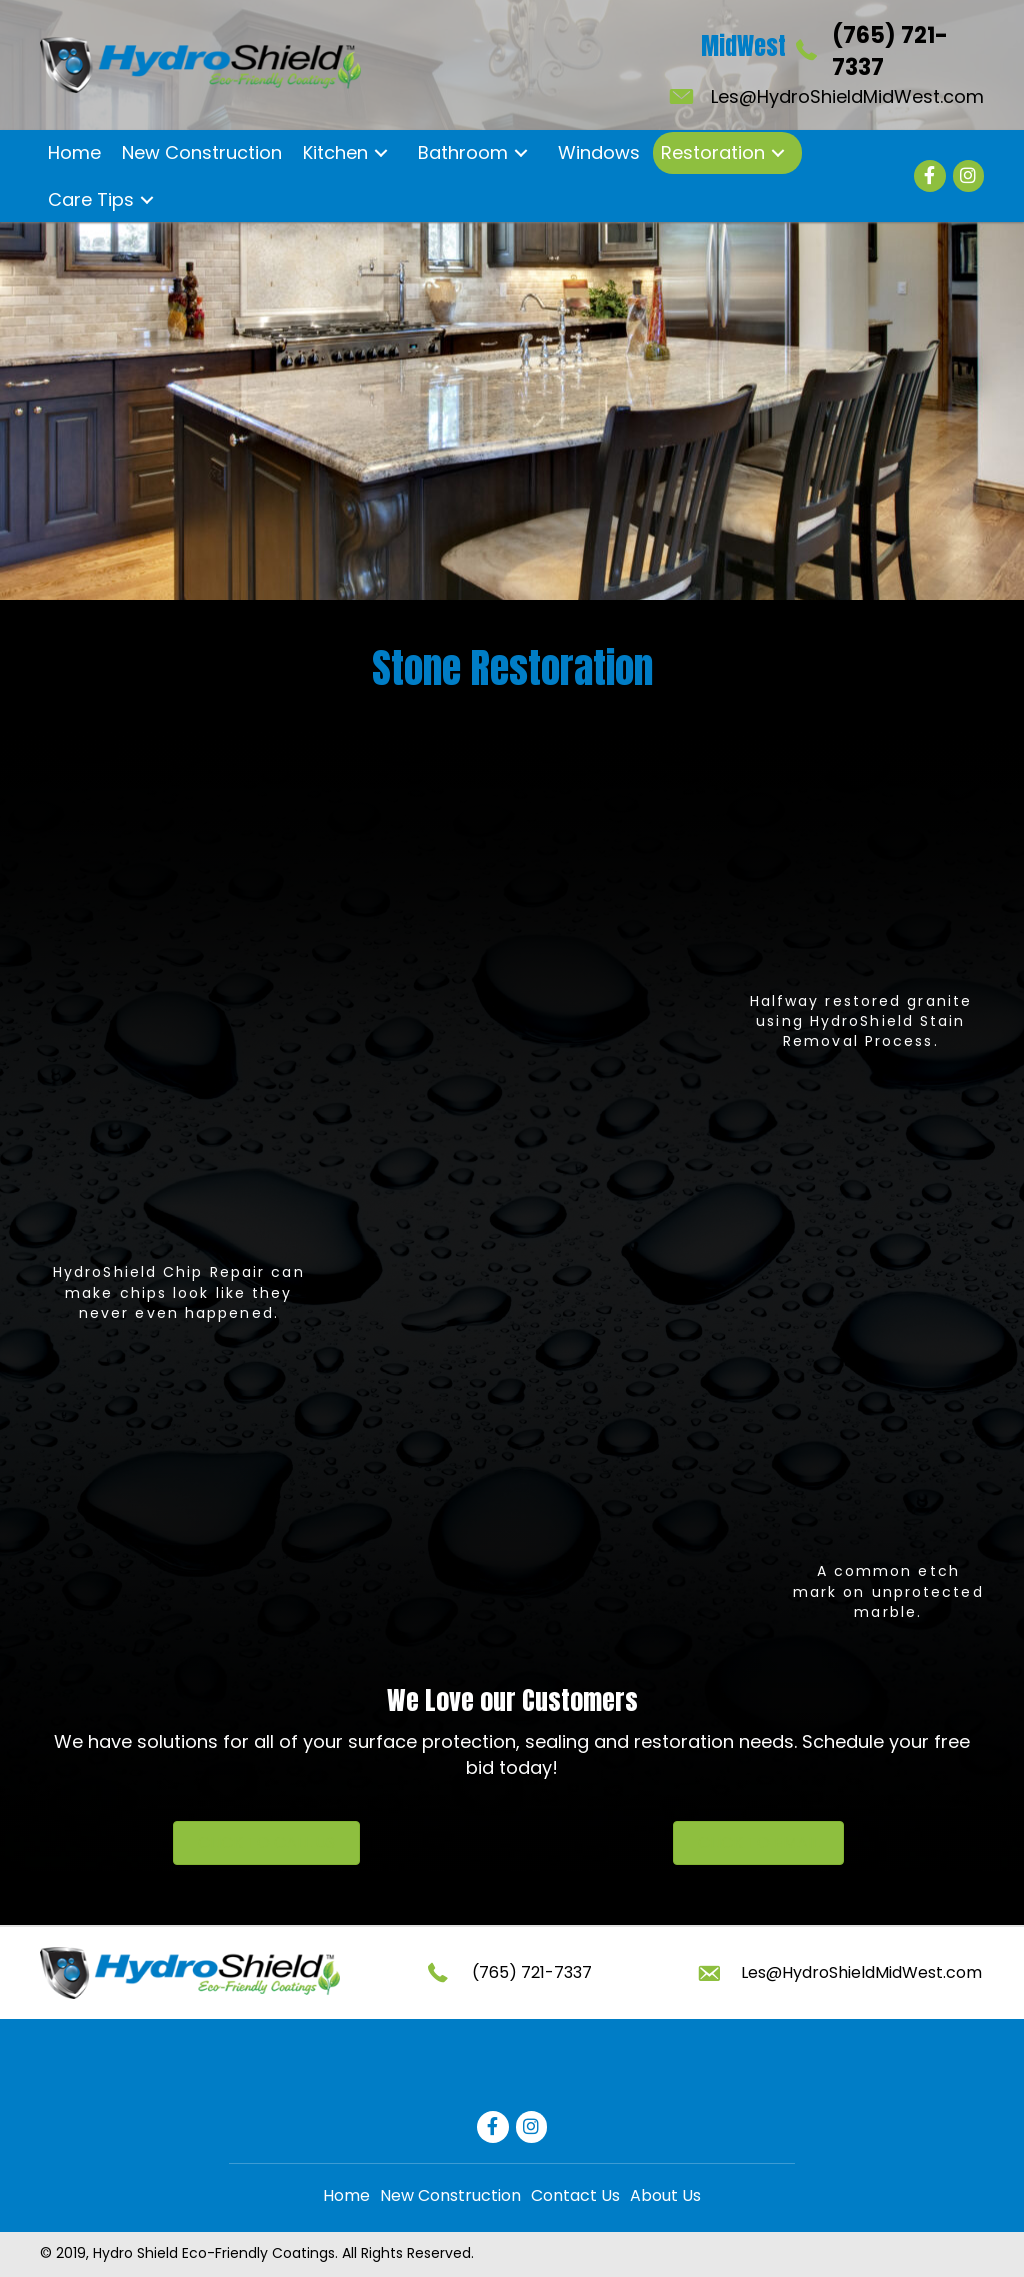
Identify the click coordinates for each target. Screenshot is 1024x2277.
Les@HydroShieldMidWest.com (847, 96)
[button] (380, 153)
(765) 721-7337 (532, 1972)
